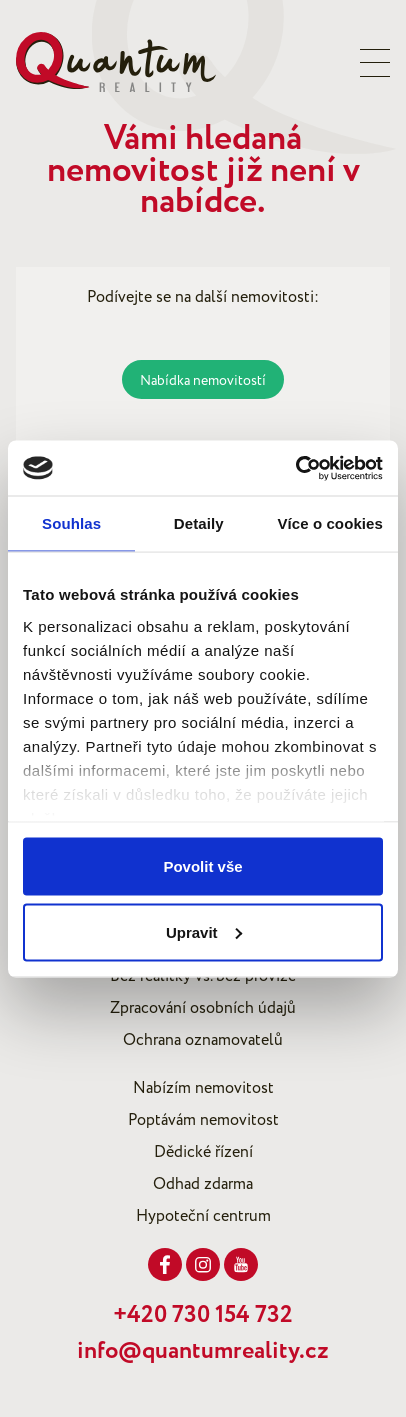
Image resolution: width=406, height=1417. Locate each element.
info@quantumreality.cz (203, 1351)
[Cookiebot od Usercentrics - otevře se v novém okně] (295, 468)
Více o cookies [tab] (330, 523)
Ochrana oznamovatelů (203, 1040)
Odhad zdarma (203, 1184)
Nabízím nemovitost (203, 1088)
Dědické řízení (203, 1152)
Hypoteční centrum (203, 1216)
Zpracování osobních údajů (203, 1008)
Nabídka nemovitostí (203, 380)
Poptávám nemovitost (203, 1120)
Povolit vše (202, 866)
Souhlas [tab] (71, 523)
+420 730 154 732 (203, 1315)
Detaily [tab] (199, 523)
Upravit (204, 931)
